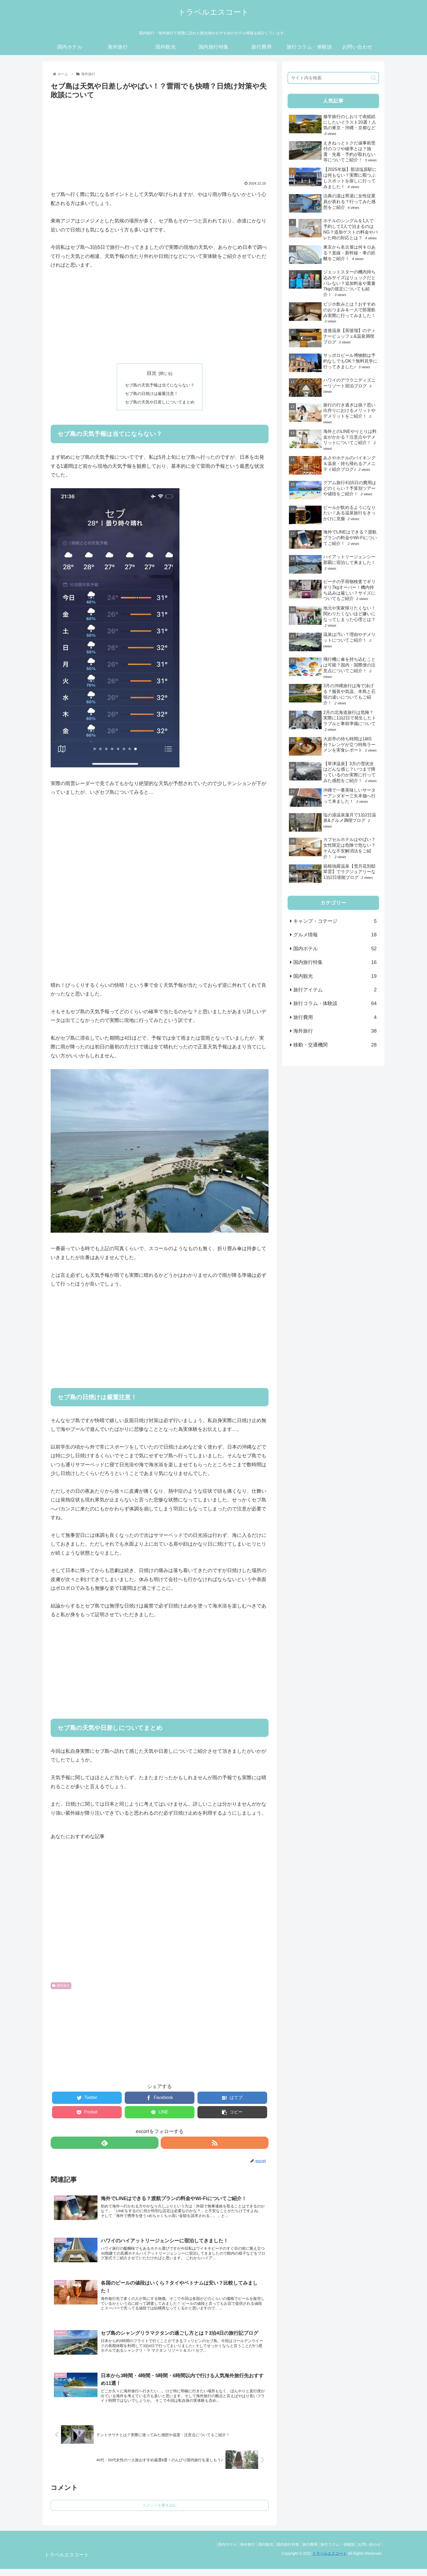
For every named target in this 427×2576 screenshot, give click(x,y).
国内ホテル (335, 948)
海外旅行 (61, 1987)
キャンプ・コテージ (335, 921)
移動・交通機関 (335, 1044)
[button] (373, 78)
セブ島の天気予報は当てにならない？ (160, 385)
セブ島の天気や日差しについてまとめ (160, 402)
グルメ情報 (335, 934)
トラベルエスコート (329, 2561)
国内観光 (335, 976)
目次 (152, 373)
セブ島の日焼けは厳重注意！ (151, 394)
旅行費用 (335, 1017)
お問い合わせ (367, 2552)
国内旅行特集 (335, 962)
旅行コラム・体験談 (335, 1003)
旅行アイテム (335, 989)
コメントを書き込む (159, 2512)
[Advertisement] (159, 136)
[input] (333, 78)
